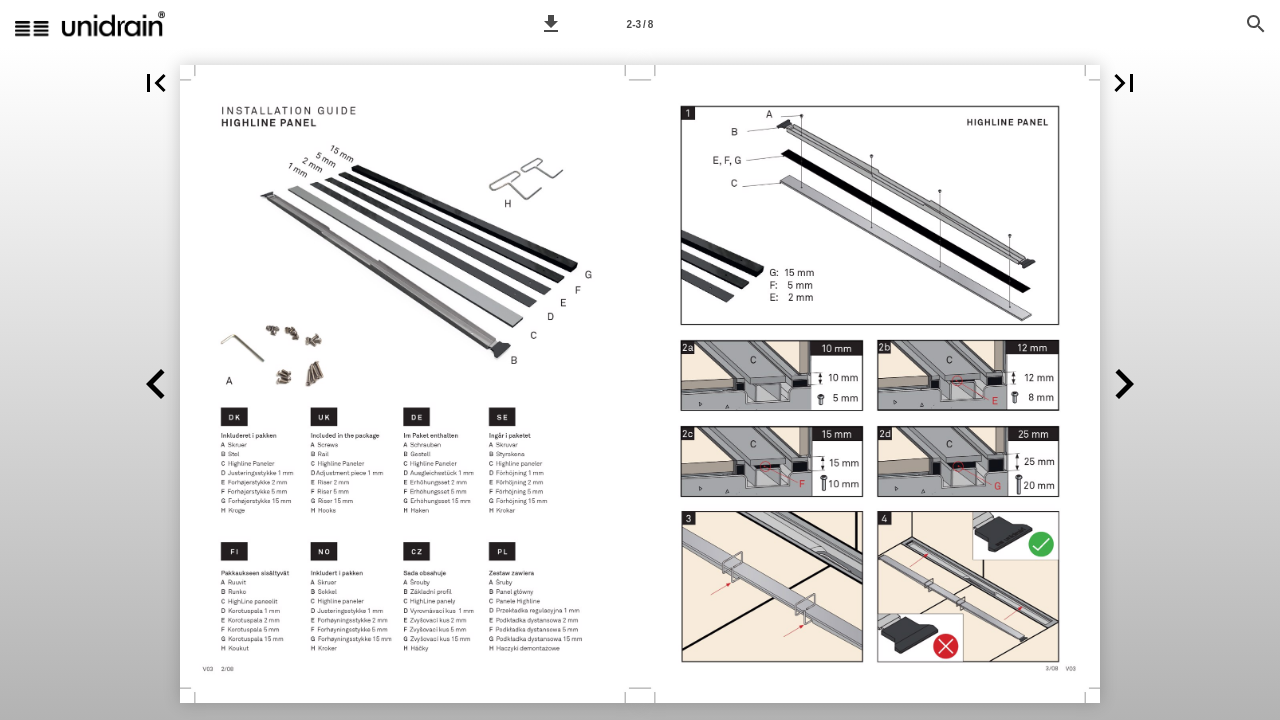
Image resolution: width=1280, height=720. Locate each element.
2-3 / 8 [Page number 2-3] (640, 24)
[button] (551, 24)
